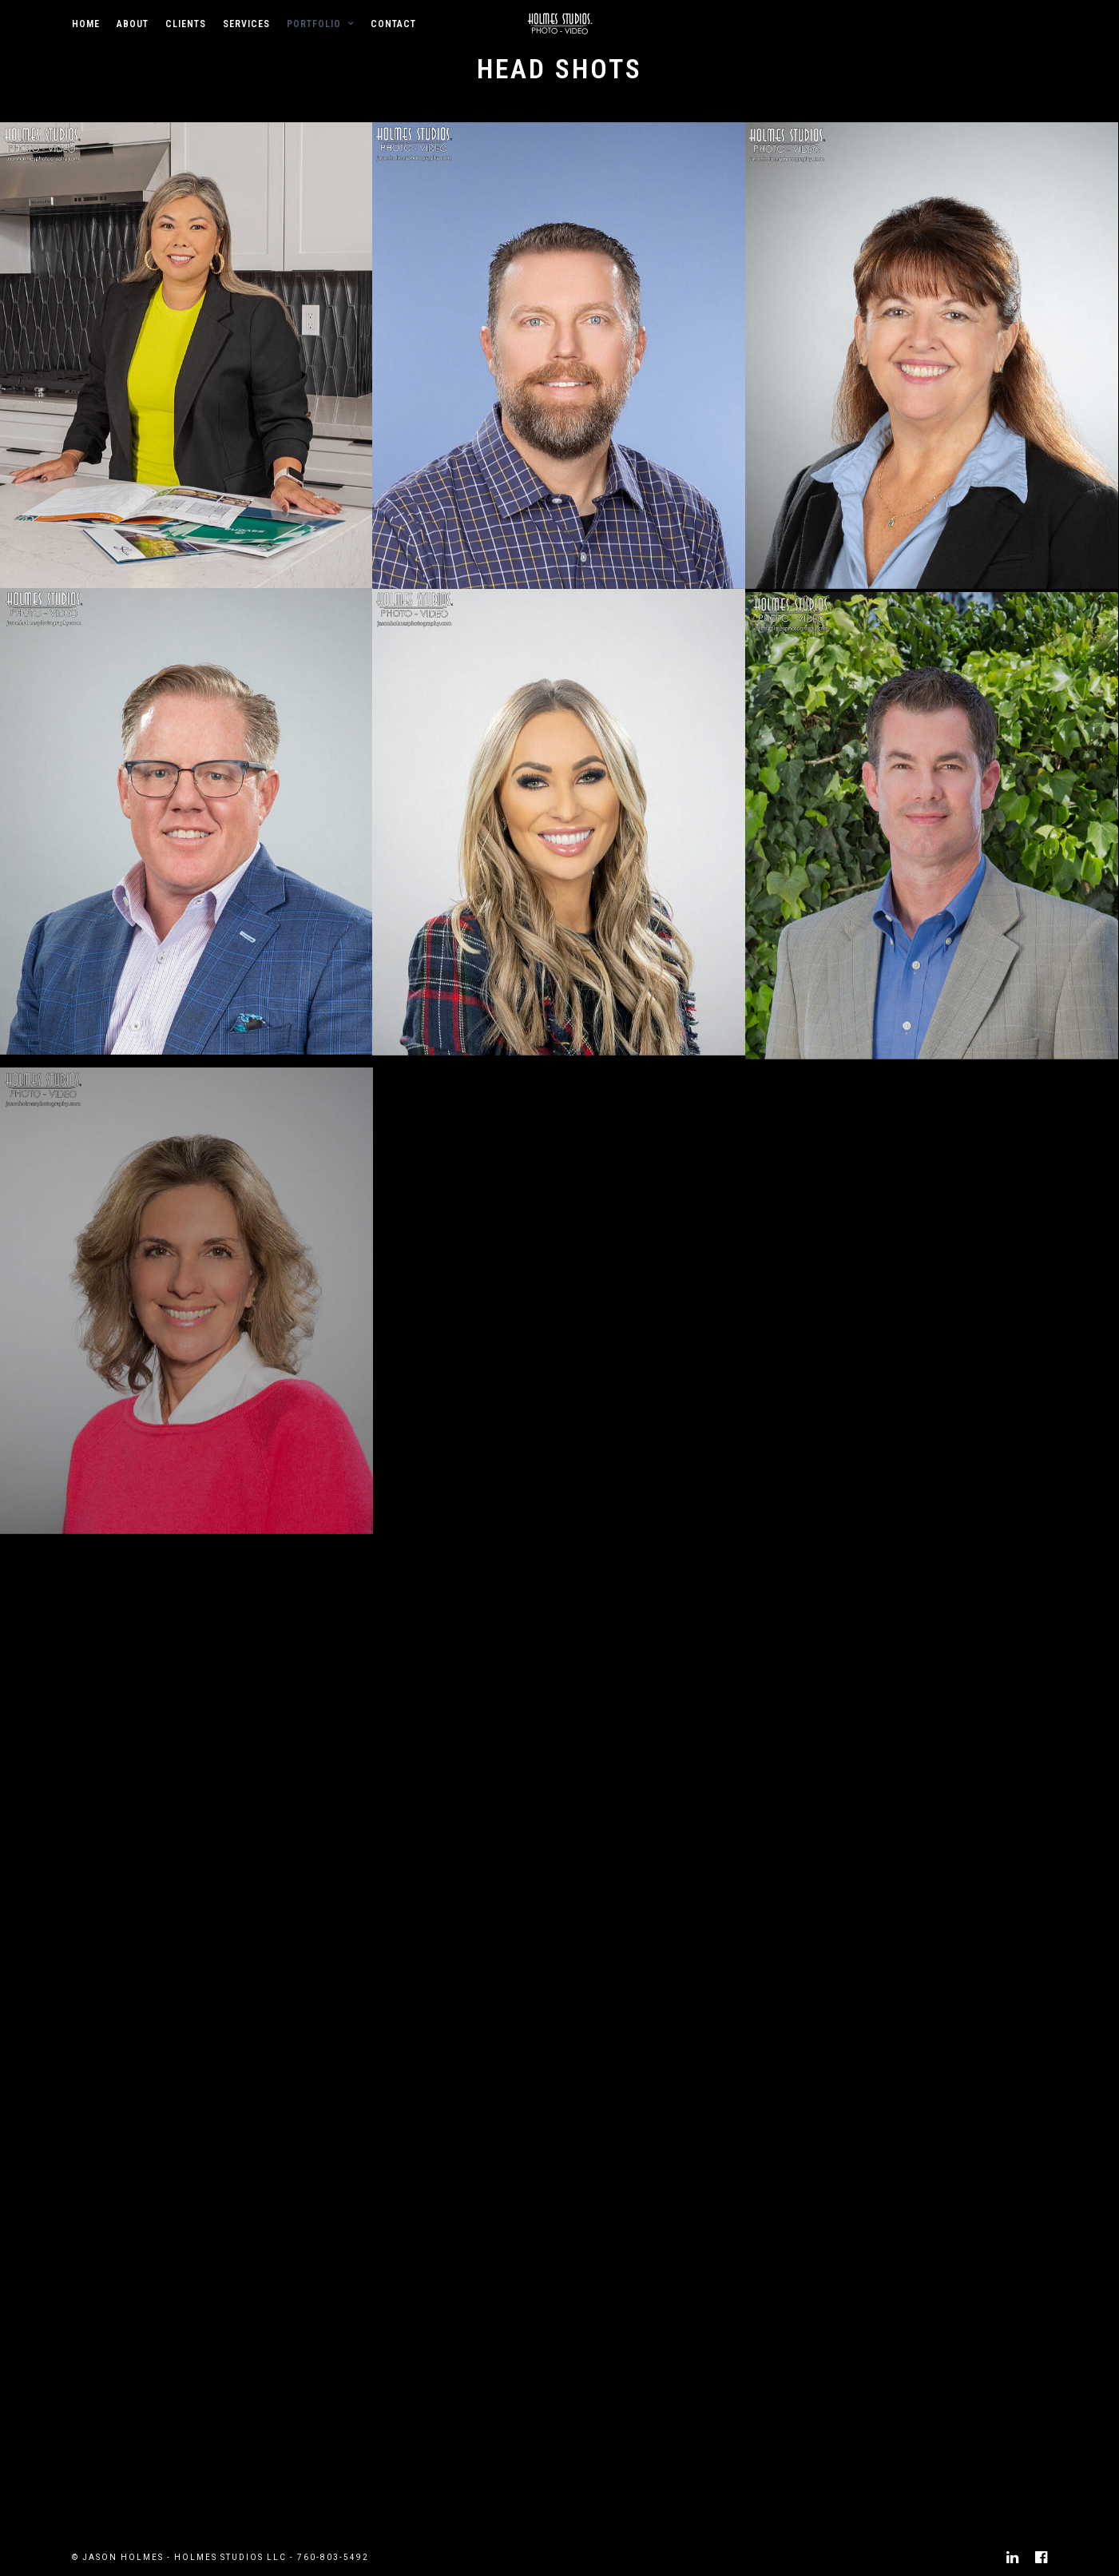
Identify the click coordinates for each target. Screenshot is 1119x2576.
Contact (393, 24)
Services (246, 24)
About (133, 24)
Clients (185, 24)
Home (86, 24)
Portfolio (314, 24)
